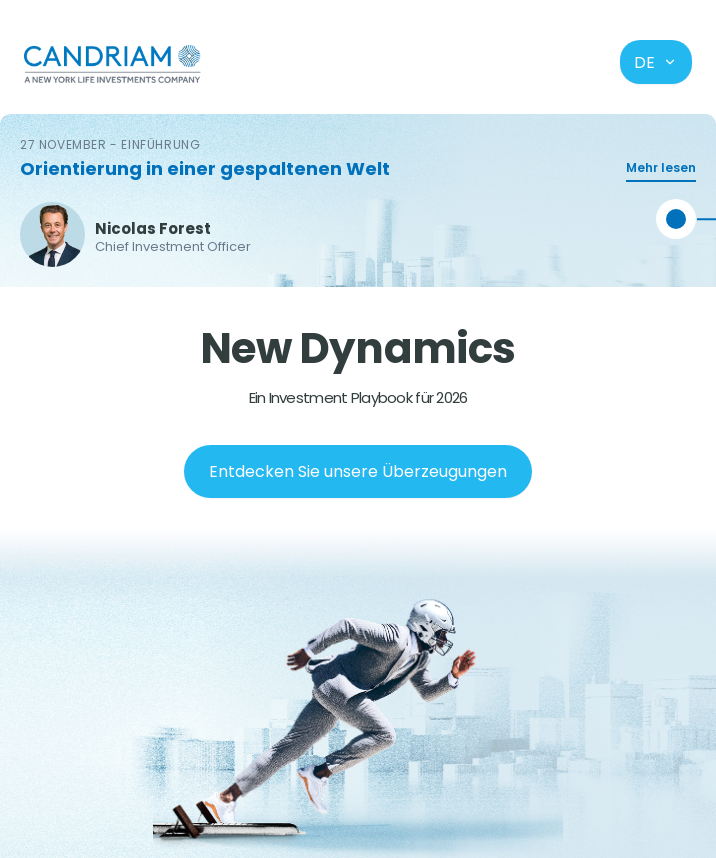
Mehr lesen (661, 167)
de (655, 62)
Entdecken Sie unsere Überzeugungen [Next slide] (358, 471)
